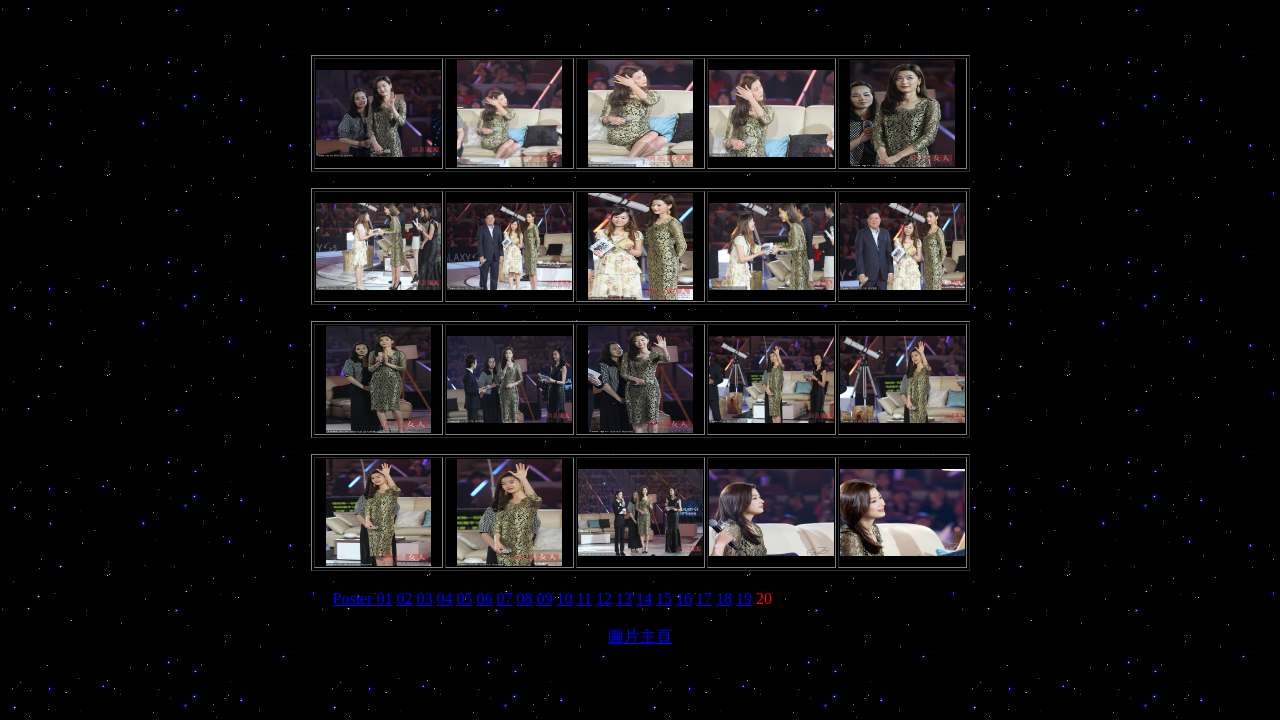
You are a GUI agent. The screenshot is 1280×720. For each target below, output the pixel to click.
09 (545, 598)
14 (644, 598)
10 (565, 598)
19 (744, 598)
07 (505, 598)
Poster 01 (363, 598)
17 (704, 598)
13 (624, 598)
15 (664, 598)
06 (485, 598)
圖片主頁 (640, 636)
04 (445, 598)
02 (405, 598)
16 (684, 598)
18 (724, 598)
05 (465, 598)
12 (604, 598)
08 (525, 598)
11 (584, 598)
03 (425, 598)
